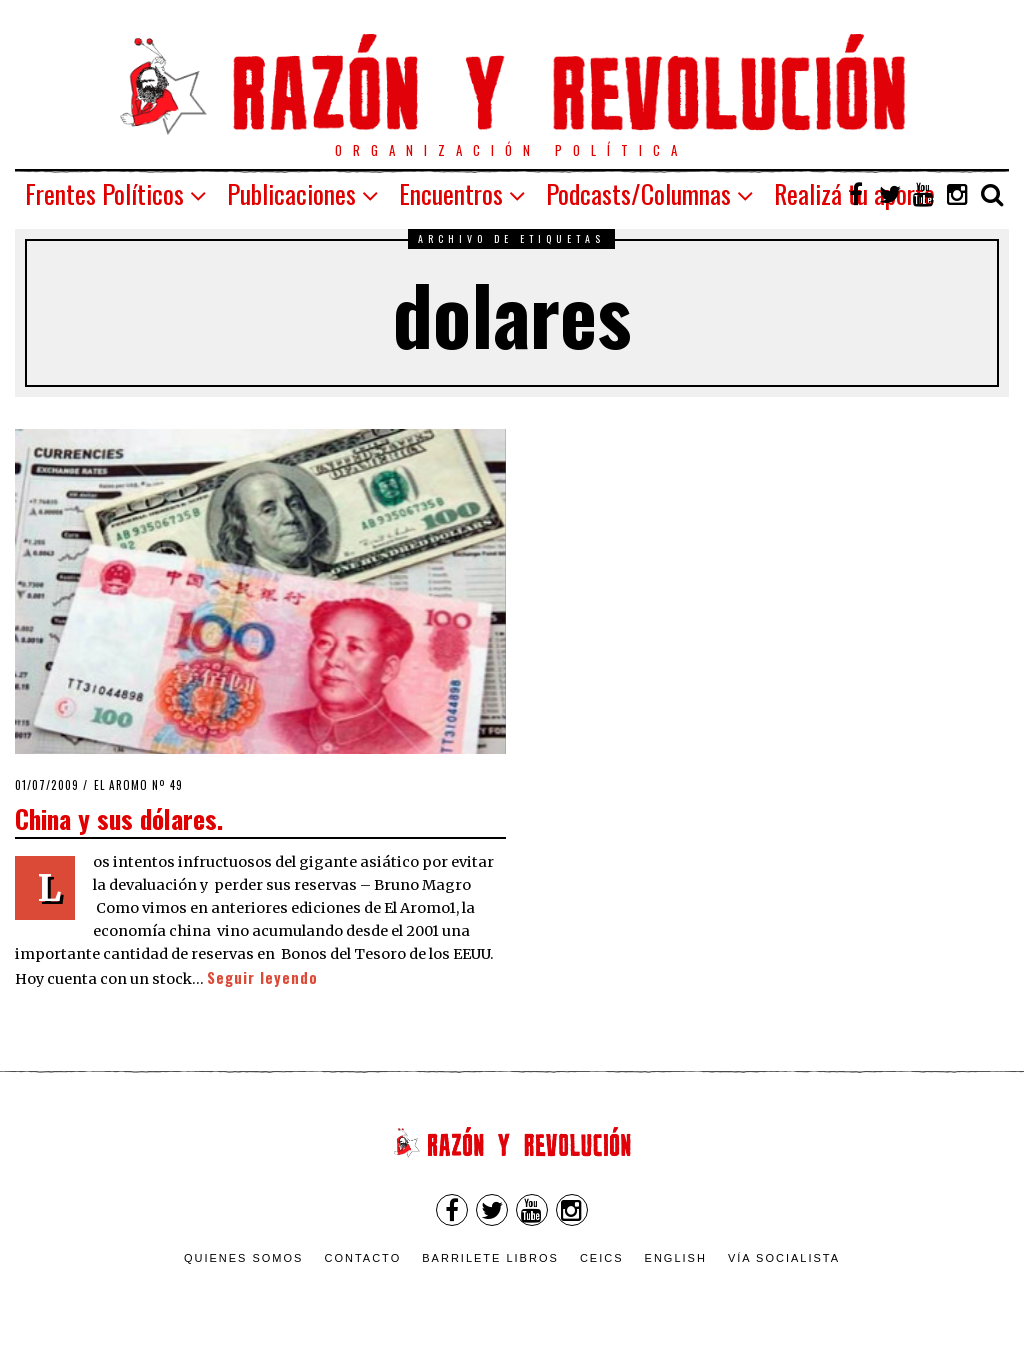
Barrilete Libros (490, 1258)
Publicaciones (291, 193)
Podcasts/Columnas (638, 193)
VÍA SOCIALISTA (784, 1258)
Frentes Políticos (104, 193)
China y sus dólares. (119, 818)
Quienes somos (244, 1258)
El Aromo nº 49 (138, 785)
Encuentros (451, 193)
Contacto (362, 1258)
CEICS (602, 1258)
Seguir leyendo (262, 977)
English (676, 1258)
